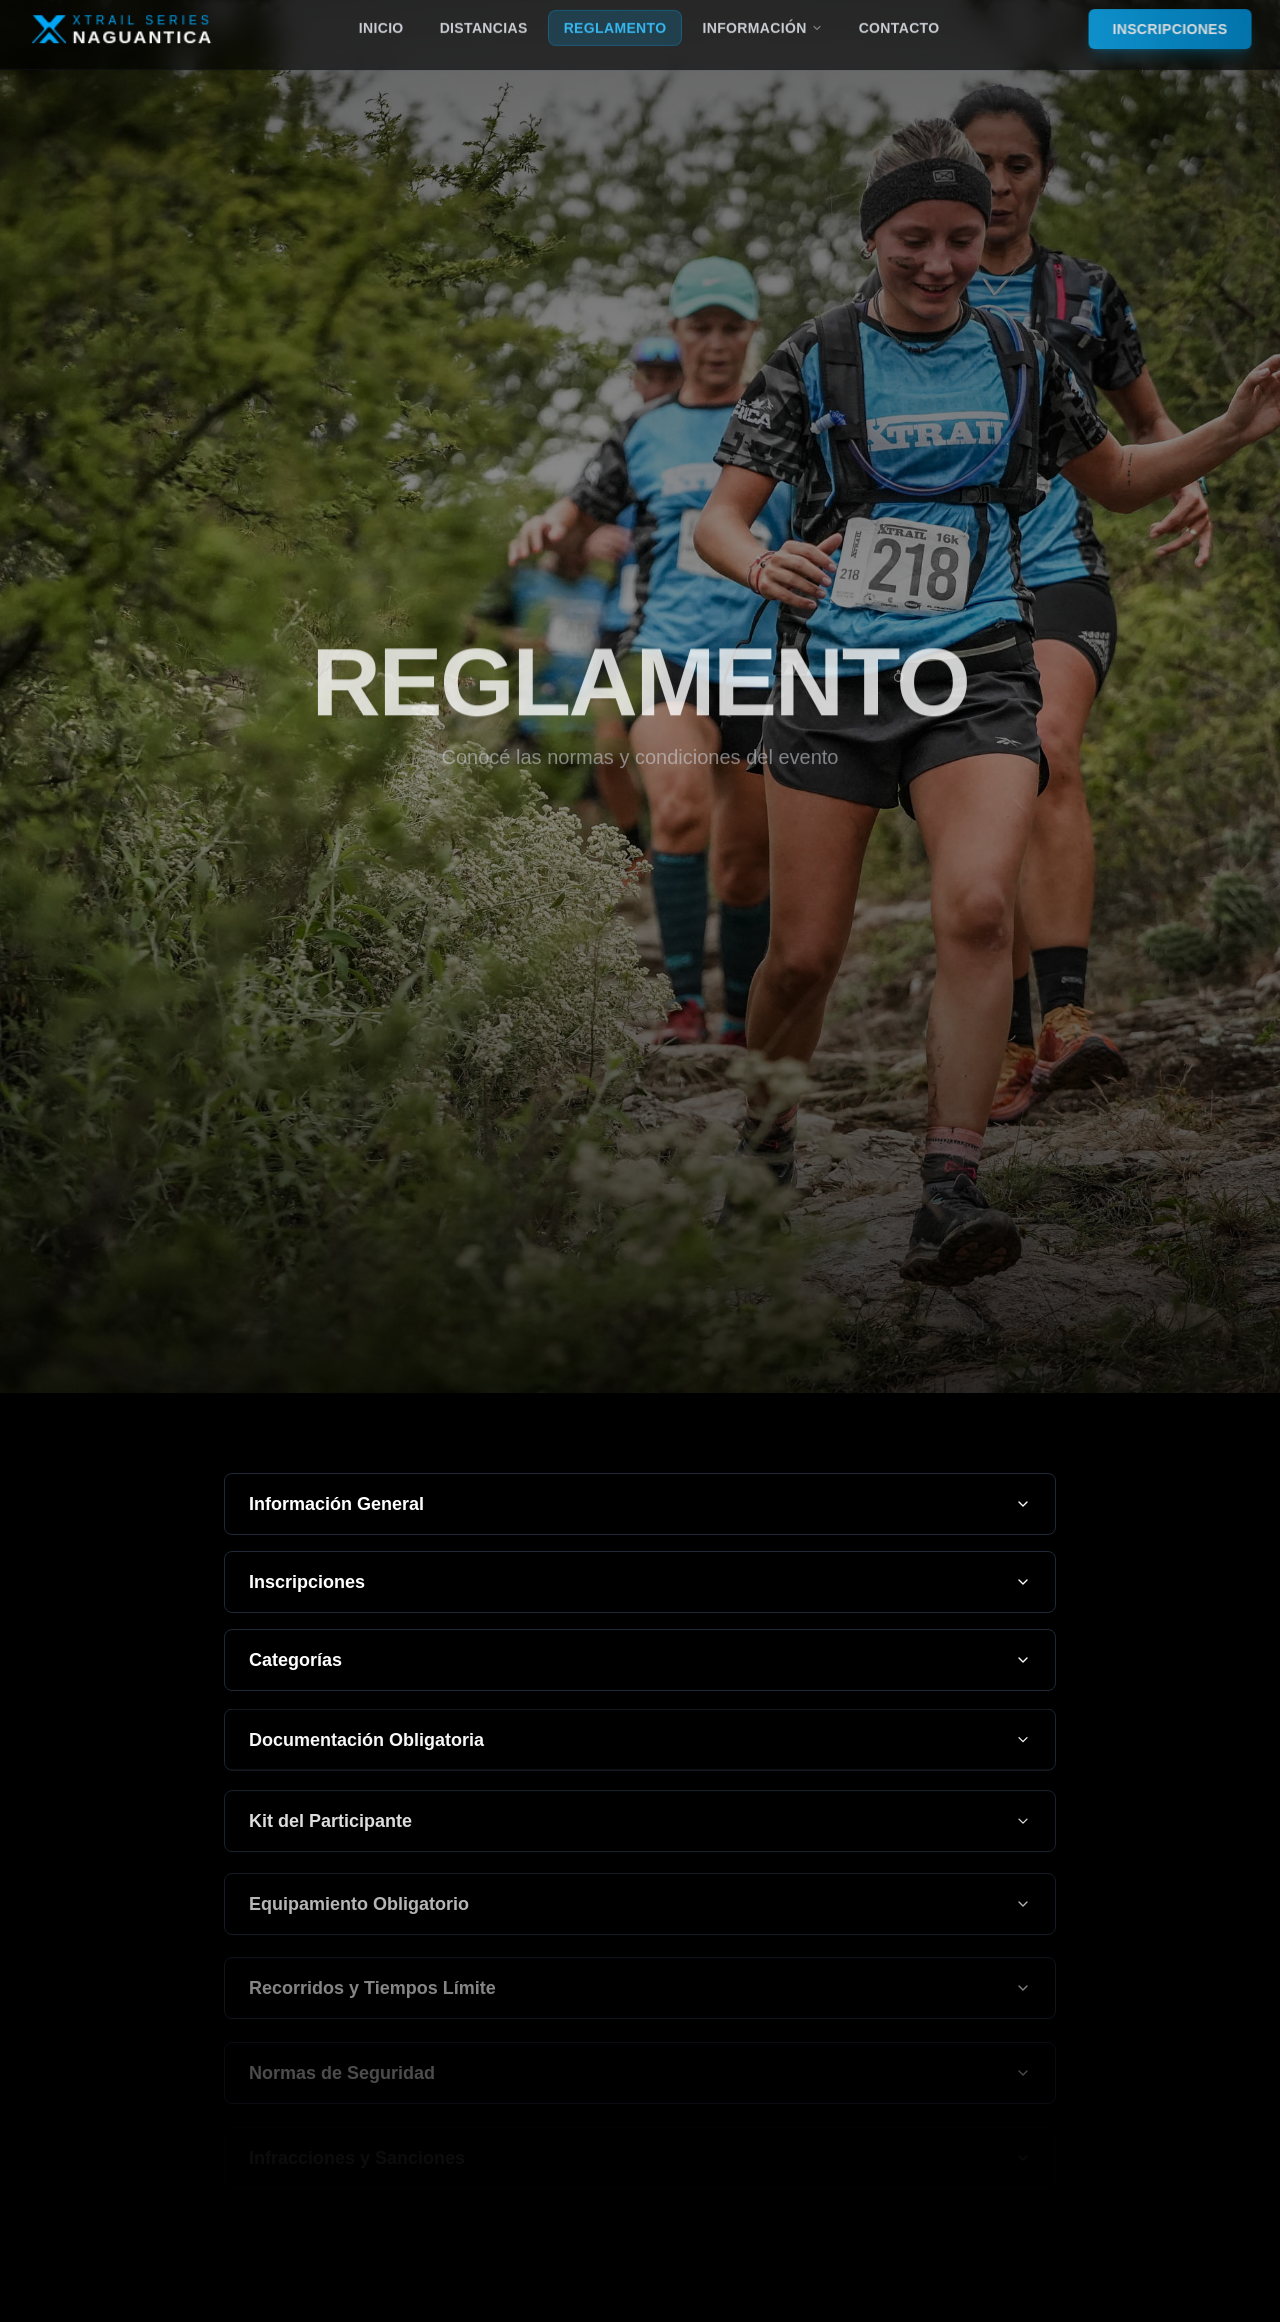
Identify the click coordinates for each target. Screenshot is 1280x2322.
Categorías (640, 1663)
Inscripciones (640, 1583)
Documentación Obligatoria (640, 1745)
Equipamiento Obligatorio (640, 1913)
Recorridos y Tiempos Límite (640, 1998)
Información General (640, 1504)
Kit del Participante (640, 1828)
